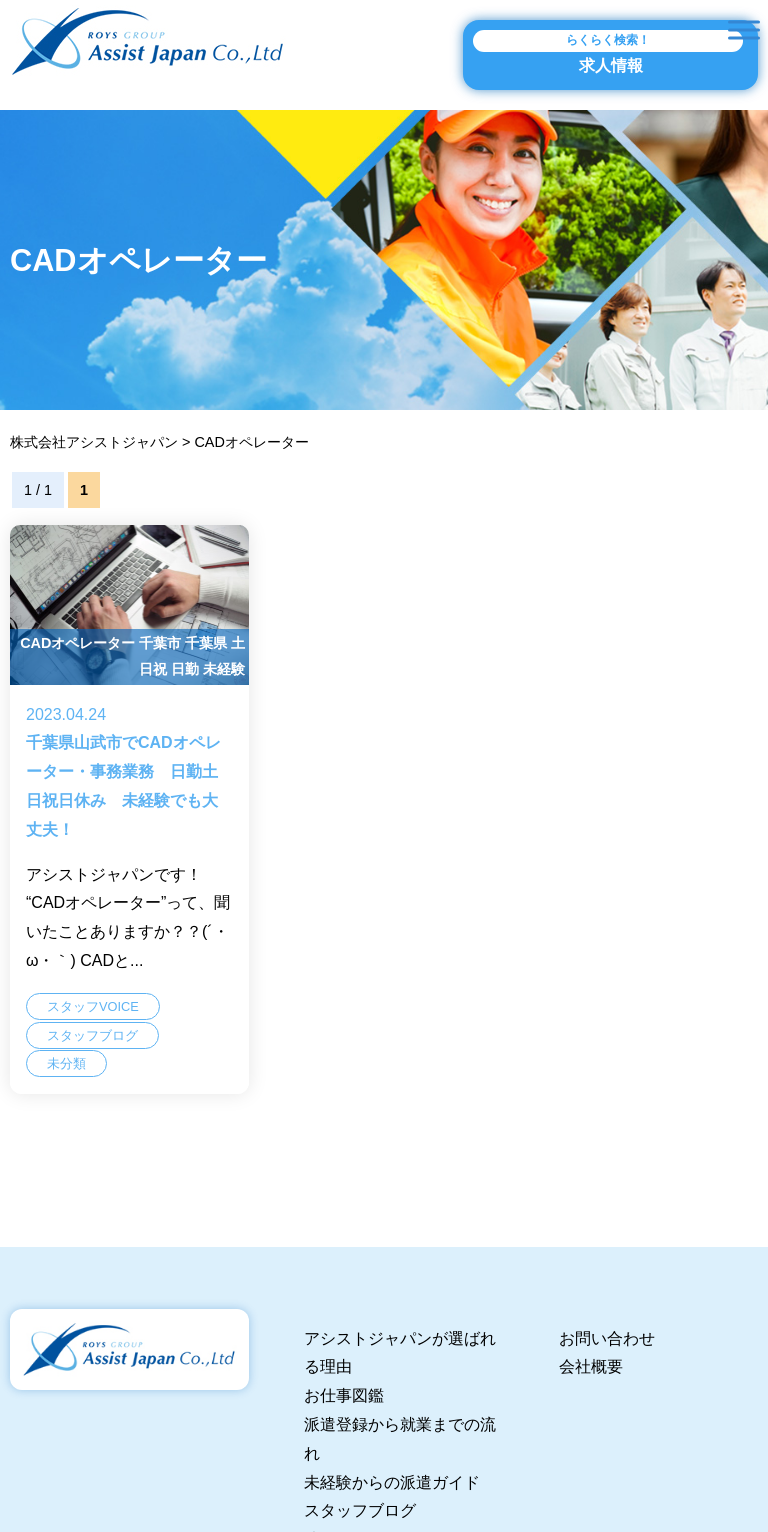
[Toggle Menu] (744, 29)
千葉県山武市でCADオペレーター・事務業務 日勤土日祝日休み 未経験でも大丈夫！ (129, 813)
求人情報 (608, 52)
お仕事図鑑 (344, 1395)
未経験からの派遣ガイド (392, 1482)
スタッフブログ (360, 1510)
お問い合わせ (607, 1338)
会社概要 (591, 1366)
